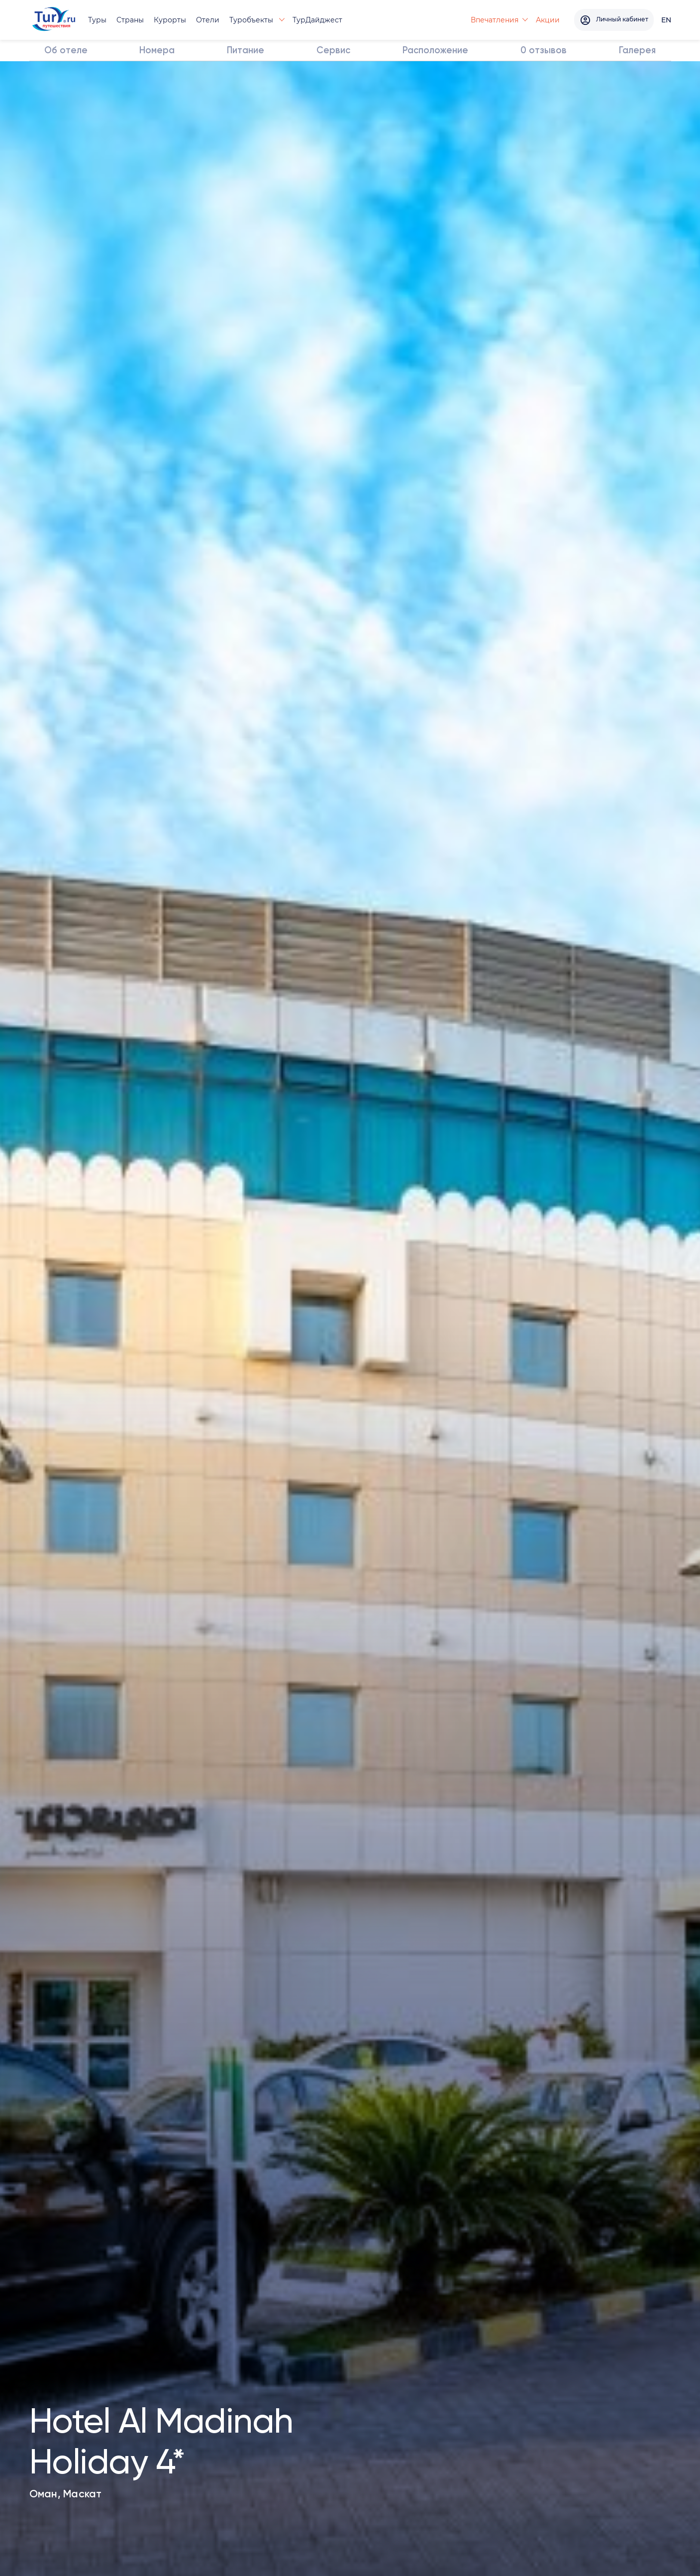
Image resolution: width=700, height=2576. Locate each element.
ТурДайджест (318, 19)
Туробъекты (253, 19)
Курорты (171, 19)
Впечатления (482, 19)
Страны (131, 19)
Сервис (334, 50)
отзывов (544, 50)
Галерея (637, 50)
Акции (536, 19)
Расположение (436, 50)
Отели (208, 19)
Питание (246, 50)
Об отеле (66, 50)
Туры (98, 19)
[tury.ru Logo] (54, 20)
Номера (158, 50)
